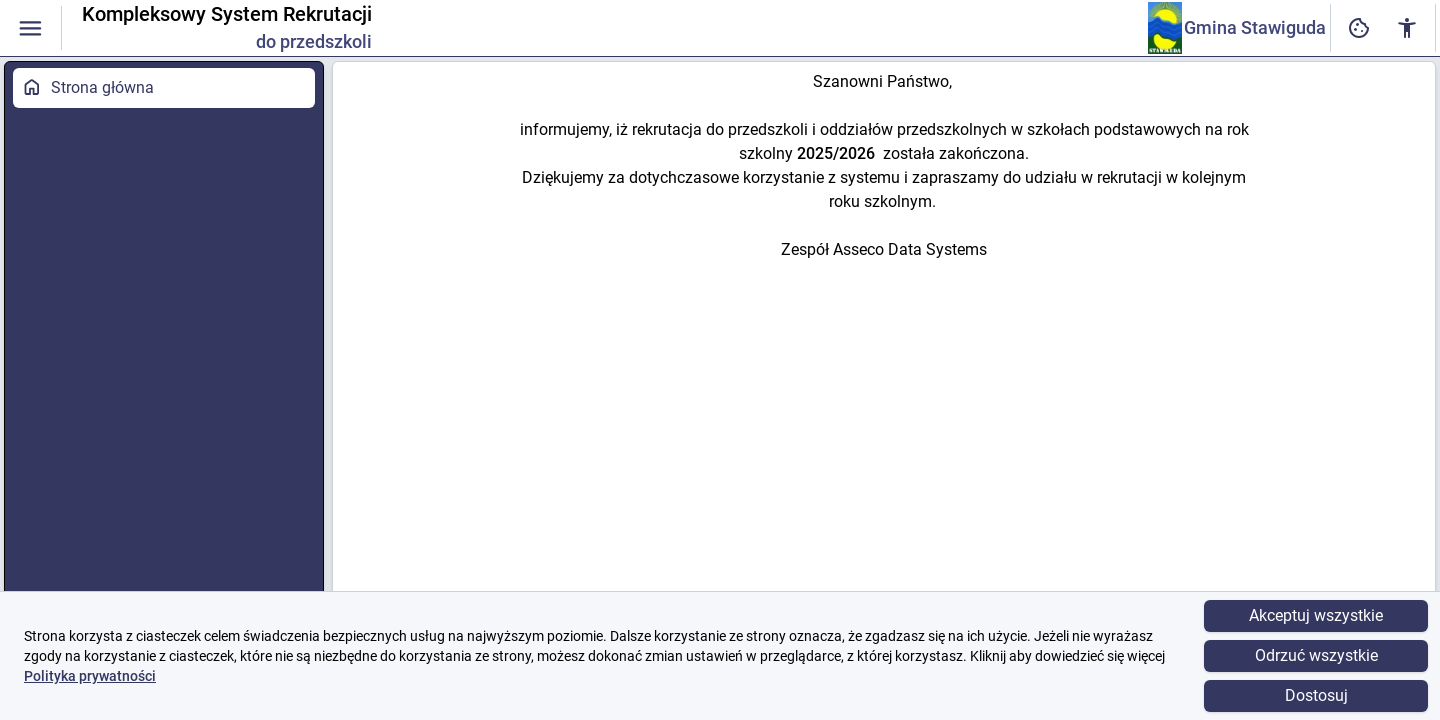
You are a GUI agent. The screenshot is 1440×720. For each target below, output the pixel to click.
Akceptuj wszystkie (1316, 615)
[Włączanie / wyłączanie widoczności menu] (30, 28)
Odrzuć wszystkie (1316, 655)
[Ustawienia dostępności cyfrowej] (1359, 28)
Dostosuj (1316, 695)
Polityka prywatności (90, 676)
